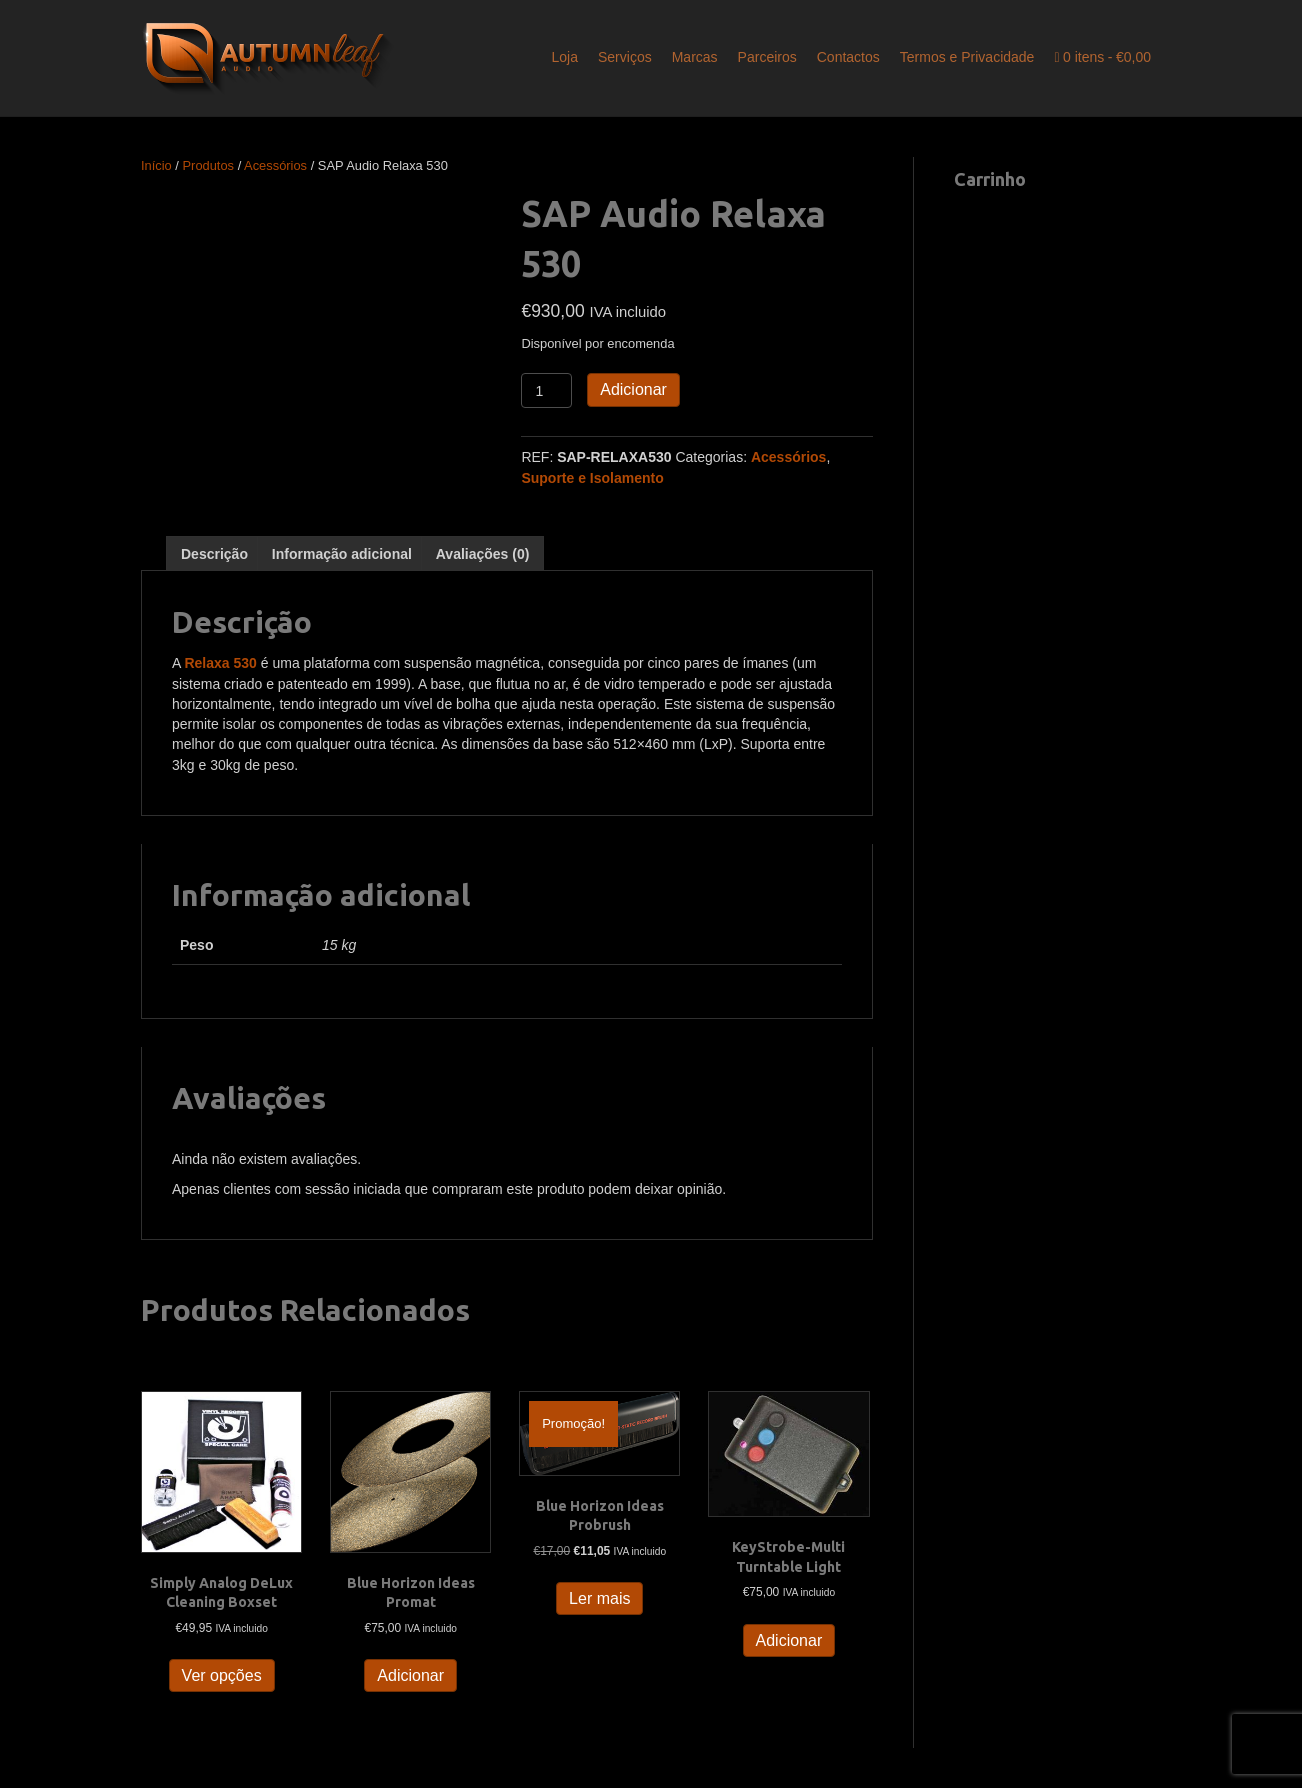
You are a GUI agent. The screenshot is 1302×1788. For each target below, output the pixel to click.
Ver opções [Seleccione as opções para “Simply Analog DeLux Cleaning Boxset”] (222, 1675)
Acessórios (275, 165)
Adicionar (633, 389)
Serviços (625, 57)
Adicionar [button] (410, 1675)
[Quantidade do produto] (546, 390)
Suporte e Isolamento (592, 478)
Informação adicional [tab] (342, 554)
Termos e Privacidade (967, 57)
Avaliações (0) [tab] (483, 554)
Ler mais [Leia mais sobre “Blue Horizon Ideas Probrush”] (599, 1598)
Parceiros (767, 57)
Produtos (209, 165)
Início (156, 165)
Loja (565, 57)
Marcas (695, 57)
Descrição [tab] (214, 554)
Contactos (848, 57)
